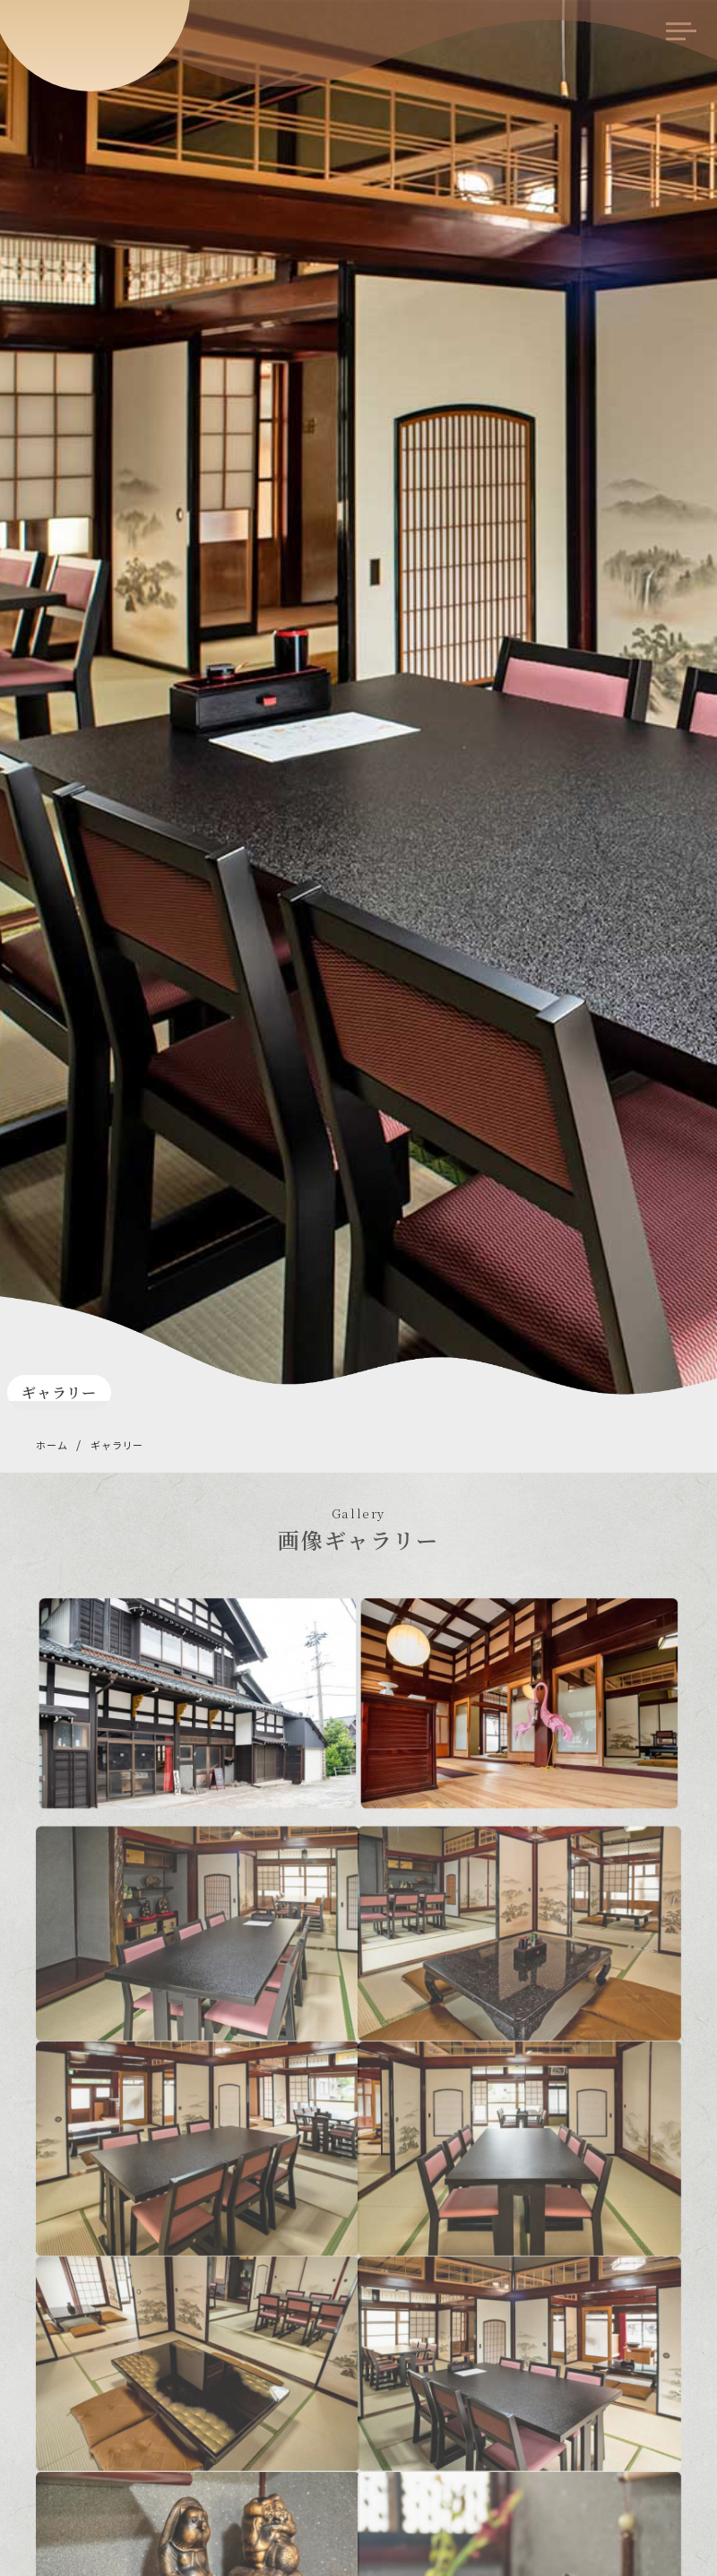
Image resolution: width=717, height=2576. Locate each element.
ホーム (51, 1445)
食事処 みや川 (95, 33)
